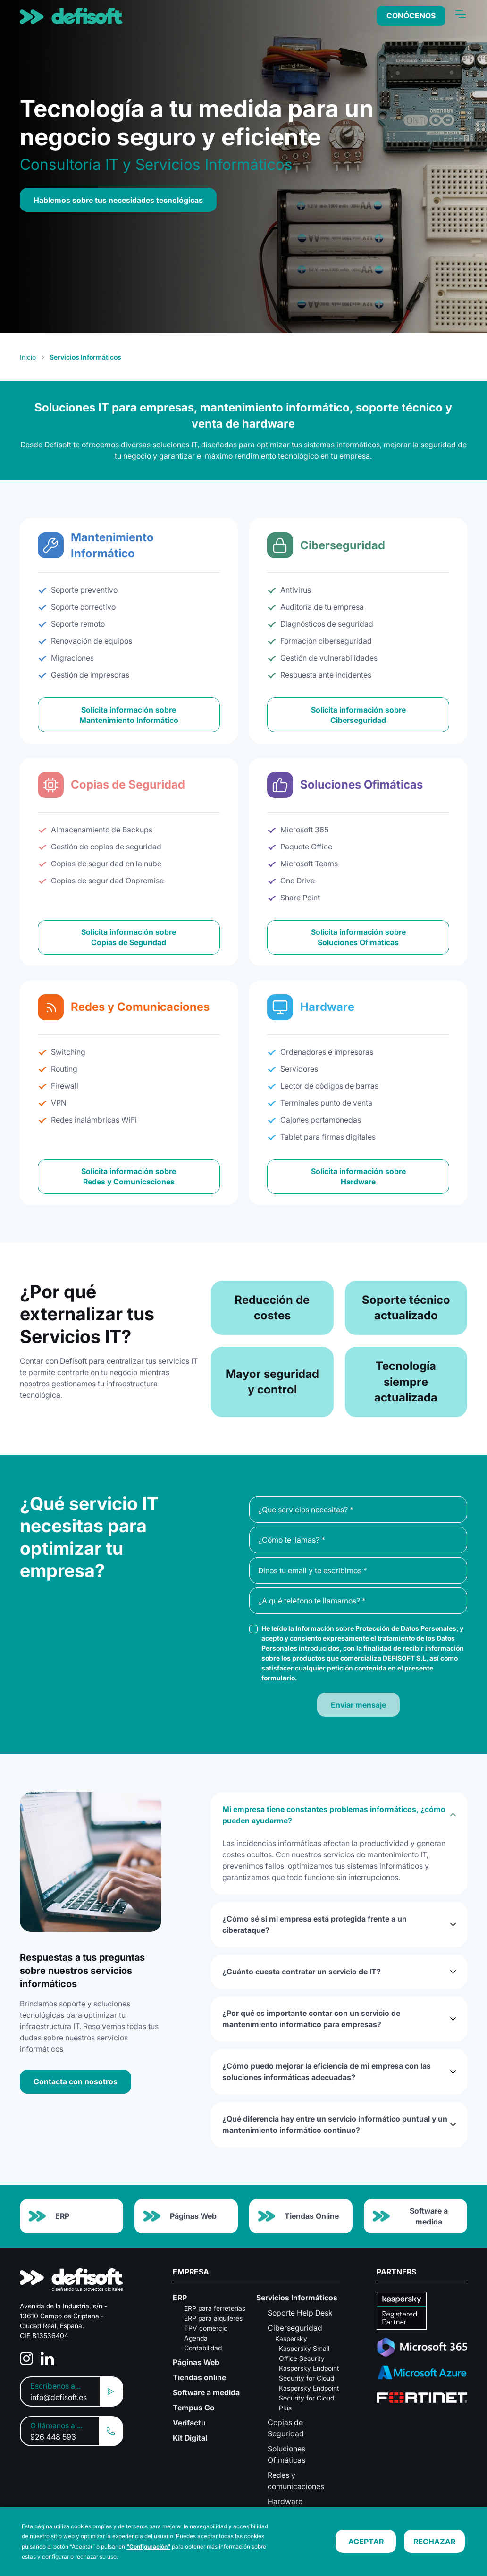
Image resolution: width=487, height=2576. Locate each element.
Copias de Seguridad (286, 2427)
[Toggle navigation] (460, 14)
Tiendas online (199, 2377)
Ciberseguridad (295, 2328)
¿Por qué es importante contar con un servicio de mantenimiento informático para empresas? (311, 2018)
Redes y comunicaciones (296, 2480)
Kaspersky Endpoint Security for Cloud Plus (309, 2398)
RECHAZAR (434, 2541)
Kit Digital (190, 2437)
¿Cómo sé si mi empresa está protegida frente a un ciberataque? (314, 1924)
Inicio (28, 357)
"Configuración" (148, 2546)
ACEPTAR (366, 2541)
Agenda (196, 2338)
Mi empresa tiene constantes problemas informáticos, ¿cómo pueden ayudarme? (333, 1814)
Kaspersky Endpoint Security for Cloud (309, 2373)
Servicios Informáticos (296, 2297)
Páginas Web (180, 2216)
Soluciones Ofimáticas (286, 2454)
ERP (49, 2216)
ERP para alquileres (213, 2318)
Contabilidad (203, 2348)
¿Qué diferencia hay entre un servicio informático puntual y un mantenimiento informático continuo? (334, 2124)
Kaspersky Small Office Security (304, 2353)
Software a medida (410, 2216)
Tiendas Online (298, 2216)
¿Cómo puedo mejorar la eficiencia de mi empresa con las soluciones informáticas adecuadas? (326, 2071)
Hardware (285, 2501)
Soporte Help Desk (300, 2312)
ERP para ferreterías (214, 2308)
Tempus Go (194, 2407)
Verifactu (189, 2422)
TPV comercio (205, 2328)
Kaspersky (291, 2338)
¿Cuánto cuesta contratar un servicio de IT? (301, 1971)
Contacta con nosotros (76, 2081)
